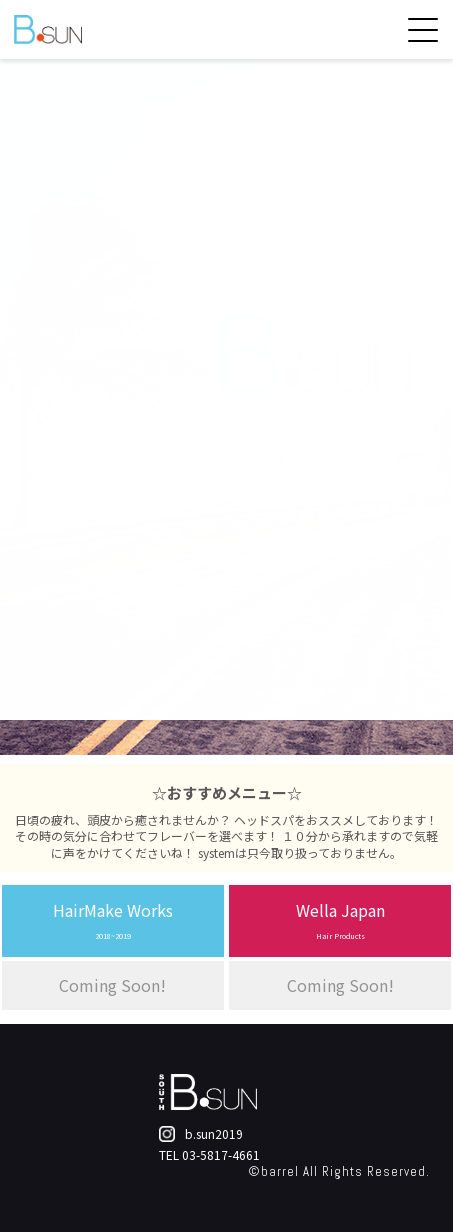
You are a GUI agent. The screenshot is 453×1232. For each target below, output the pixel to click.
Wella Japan (340, 919)
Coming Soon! (112, 985)
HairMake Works (113, 919)
